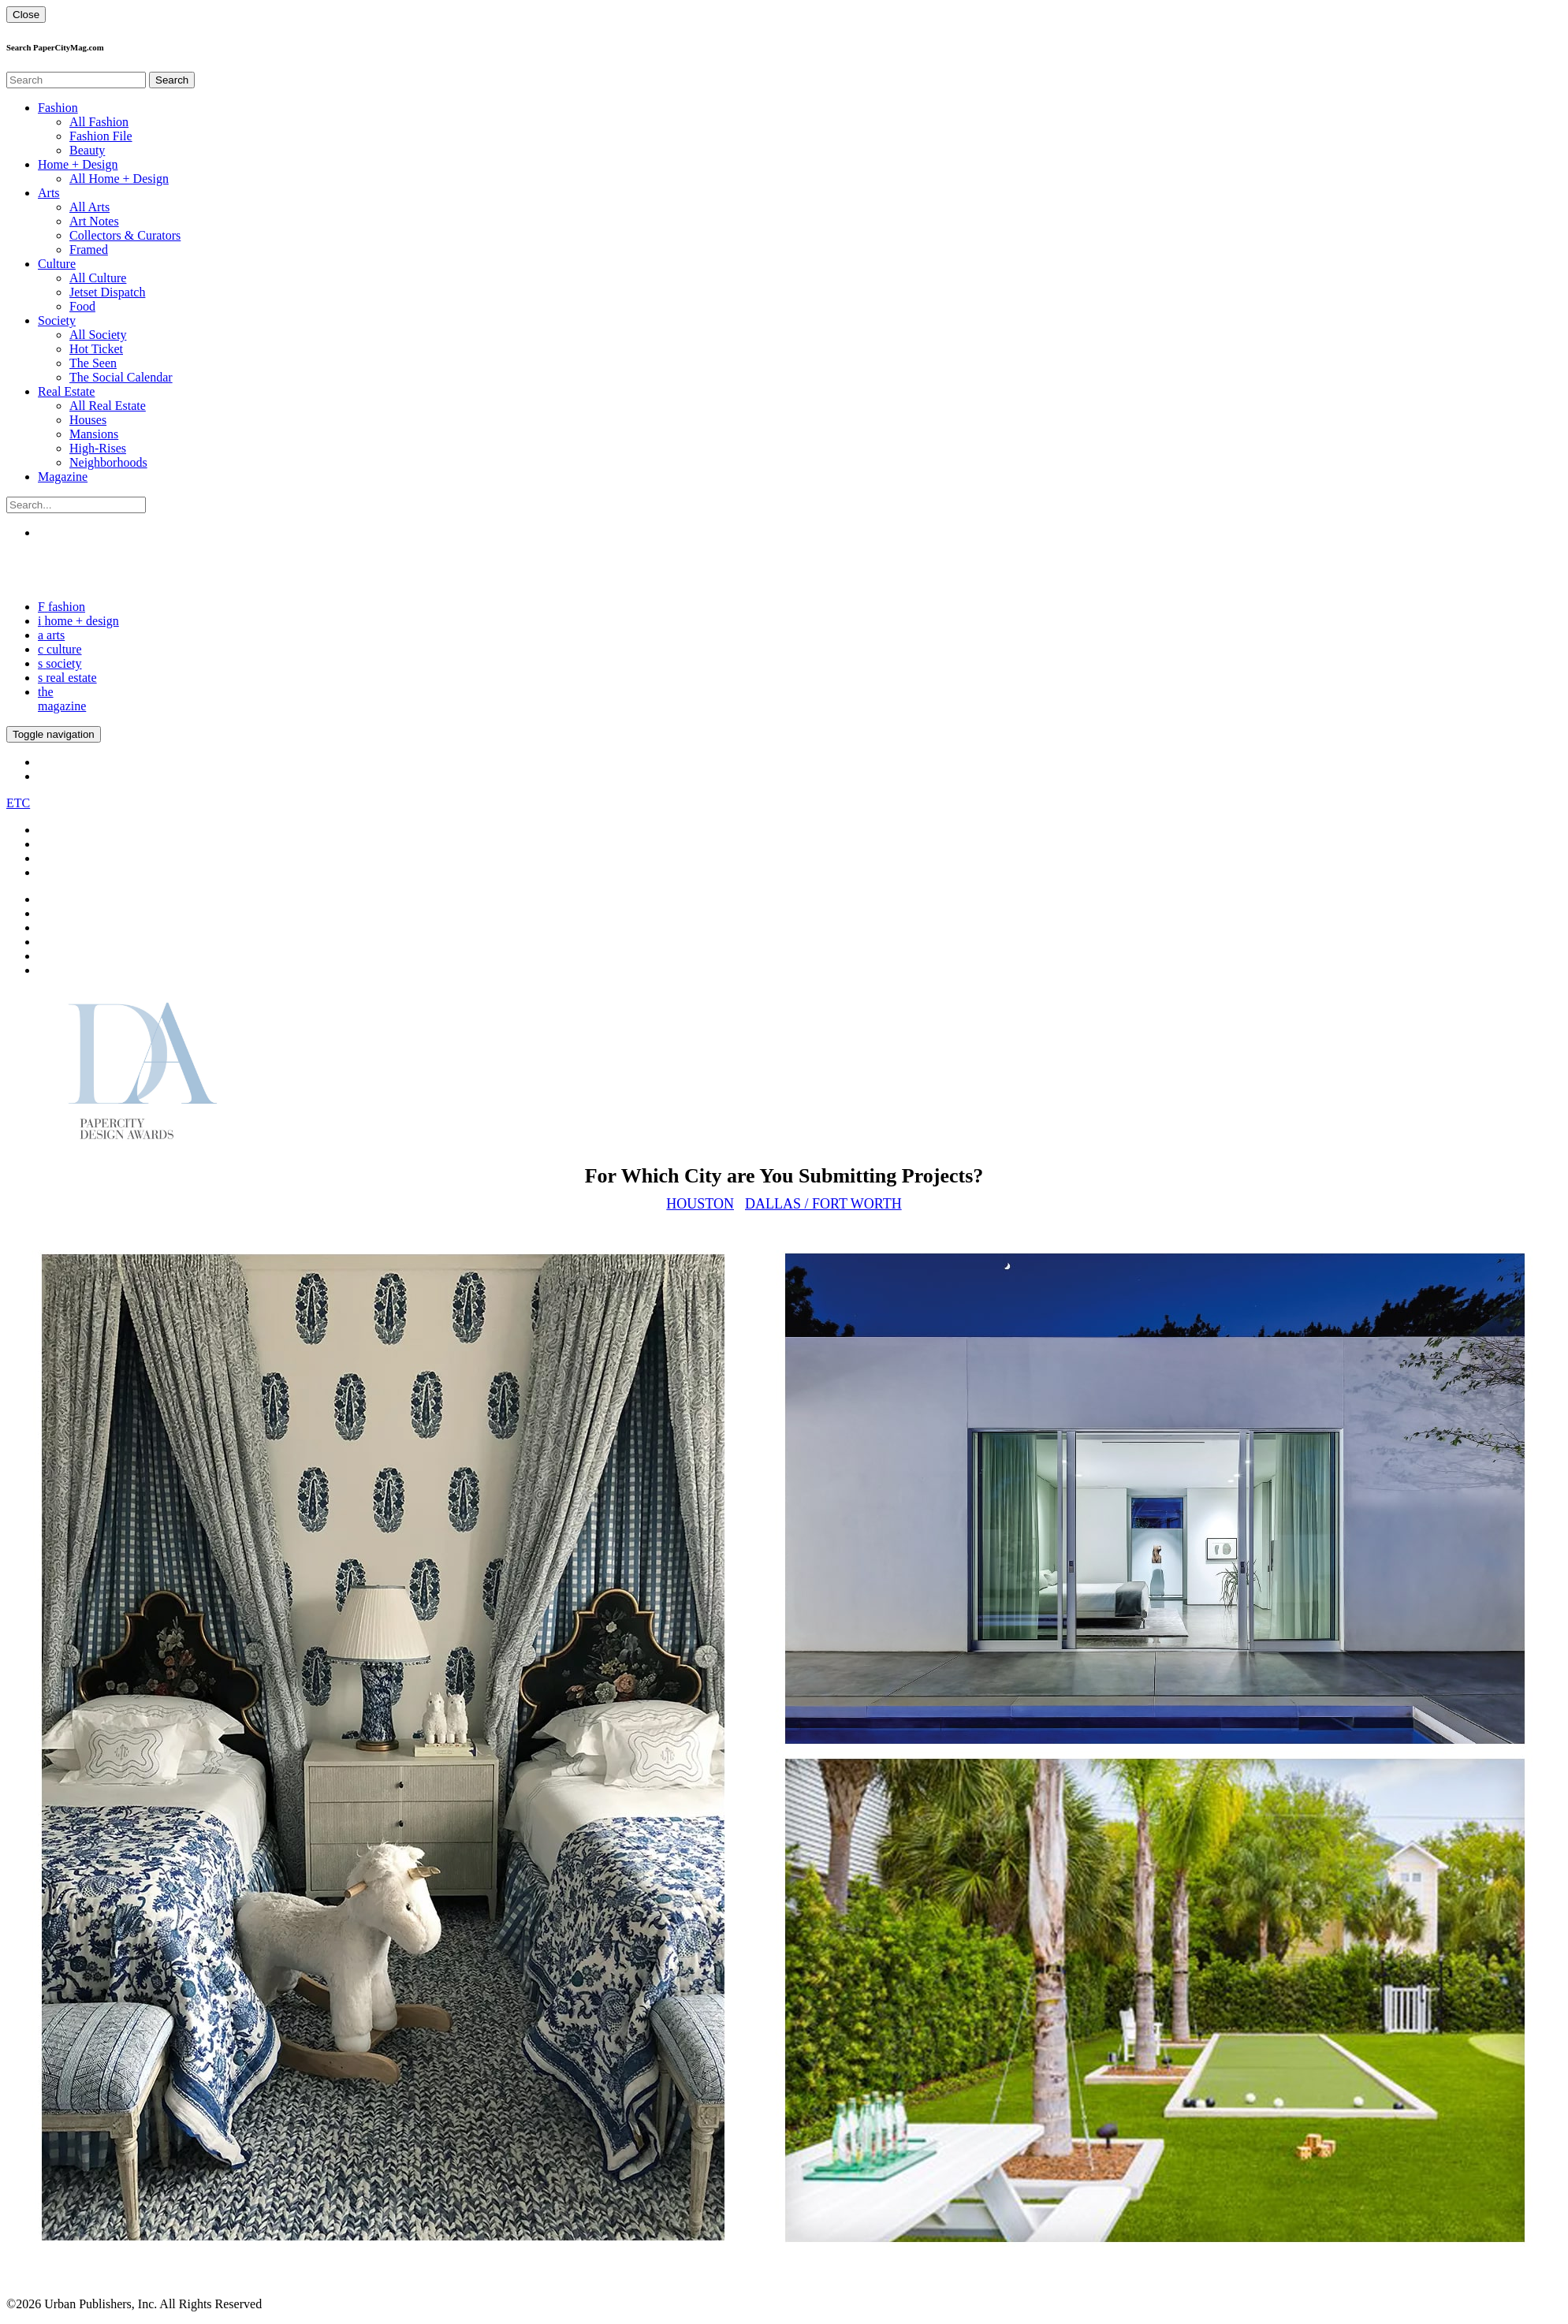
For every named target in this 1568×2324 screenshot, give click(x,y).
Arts (49, 192)
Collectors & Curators (125, 235)
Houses (87, 419)
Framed (88, 249)
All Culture (97, 278)
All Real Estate (107, 405)
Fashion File (100, 136)
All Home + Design (119, 178)
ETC (18, 803)
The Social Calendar (121, 377)
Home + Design (77, 164)
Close (26, 14)
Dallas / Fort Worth (823, 1204)
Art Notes (94, 221)
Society (57, 320)
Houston (700, 1204)
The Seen (93, 363)
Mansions (93, 434)
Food (82, 306)
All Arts (89, 207)
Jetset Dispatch (107, 292)
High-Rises (97, 448)
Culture (57, 263)
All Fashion (98, 121)
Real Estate (66, 391)
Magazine (63, 476)
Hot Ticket (96, 349)
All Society (97, 334)
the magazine (62, 699)
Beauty (87, 150)
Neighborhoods (108, 462)
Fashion (58, 107)
